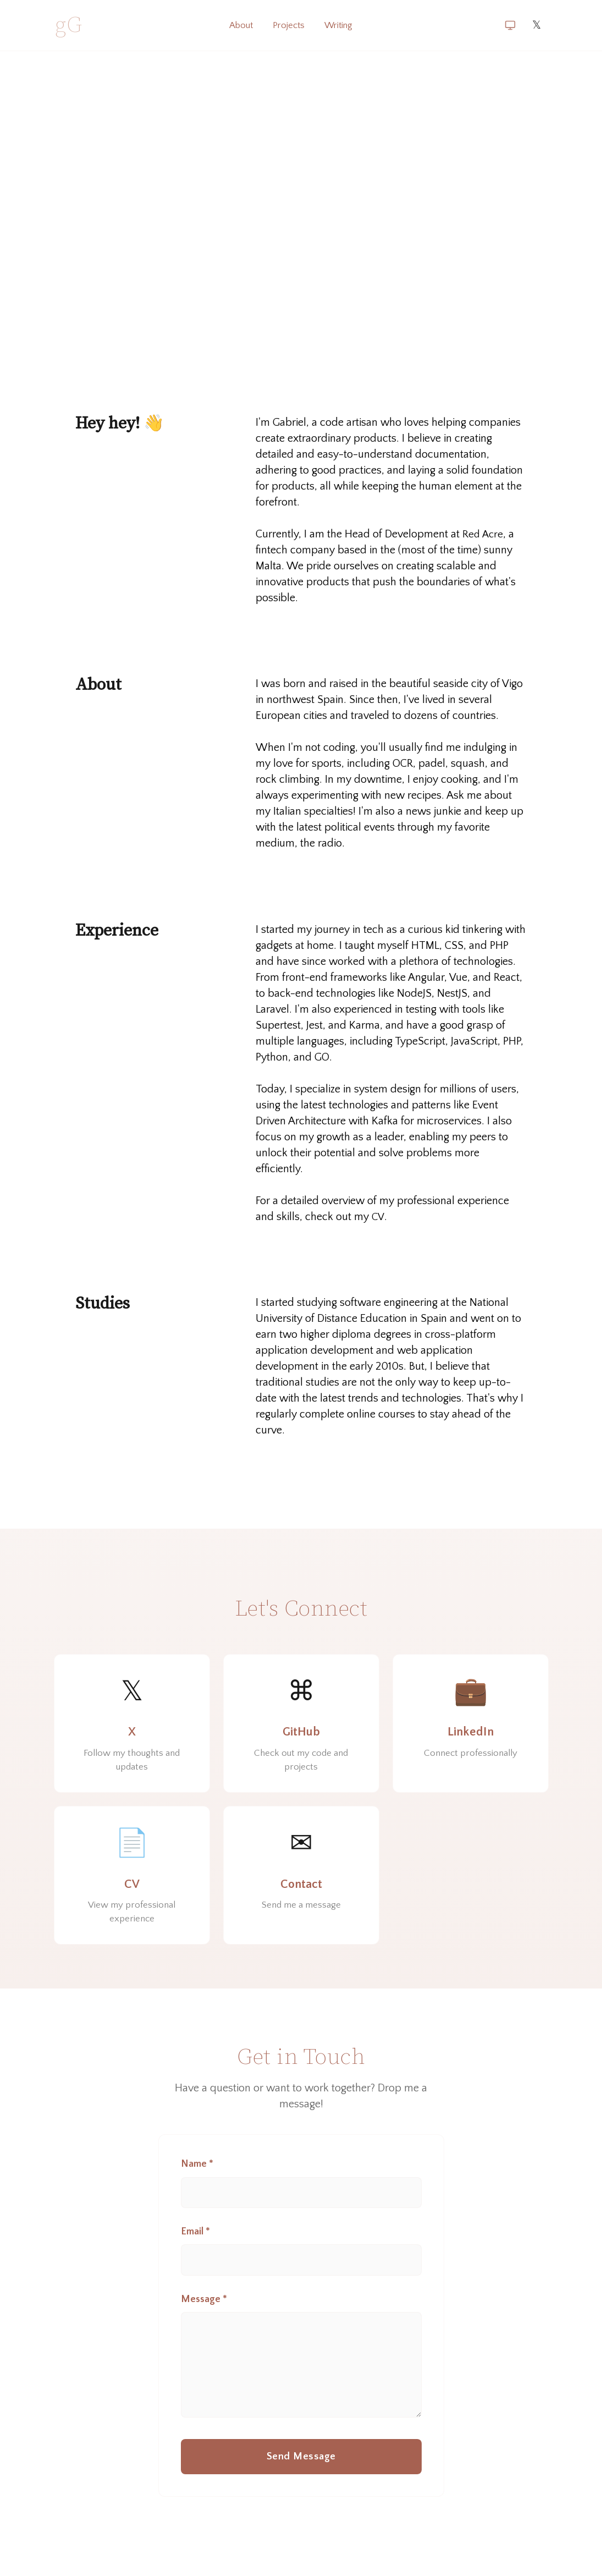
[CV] (132, 1886)
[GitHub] (301, 1727)
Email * (195, 2249)
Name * (197, 2179)
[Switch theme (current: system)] (510, 25)
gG (68, 25)
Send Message (301, 2485)
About (238, 25)
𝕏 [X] (536, 25)
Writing (341, 25)
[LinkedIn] (471, 1727)
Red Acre (483, 534)
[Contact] (301, 1886)
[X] (132, 1727)
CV (378, 1217)
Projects (289, 25)
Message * (204, 2319)
